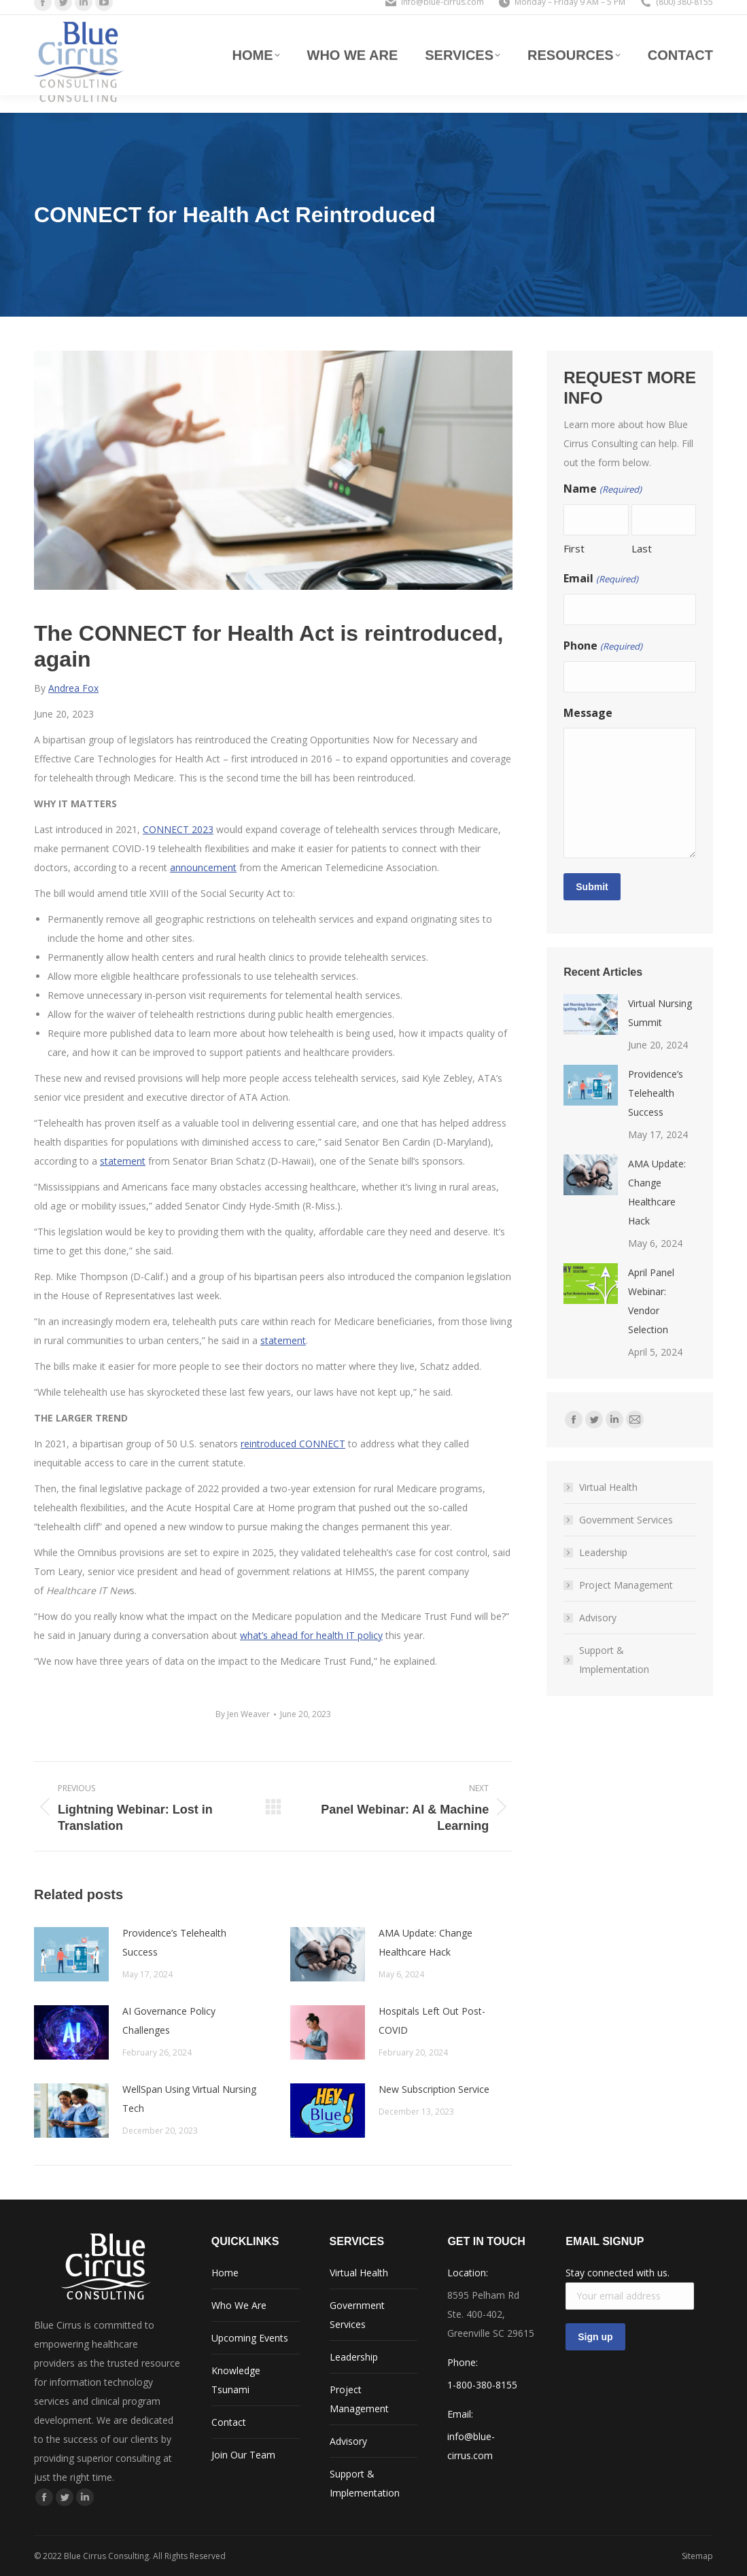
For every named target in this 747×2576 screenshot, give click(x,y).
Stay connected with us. (618, 2272)
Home (225, 2272)
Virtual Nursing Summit (660, 1013)
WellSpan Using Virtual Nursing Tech (189, 2099)
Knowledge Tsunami (235, 2380)
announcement (203, 867)
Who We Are (238, 2305)
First (574, 548)
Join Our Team (243, 2454)
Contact (228, 2422)
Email (600, 578)
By (242, 1714)
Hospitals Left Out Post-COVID (432, 2020)
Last (641, 548)
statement (122, 1160)
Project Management (626, 1584)
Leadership (603, 1552)
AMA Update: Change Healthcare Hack (425, 1942)
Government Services (626, 1519)
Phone (602, 646)
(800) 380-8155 (684, 12)
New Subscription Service (434, 2089)
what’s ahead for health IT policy (311, 1635)
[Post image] (71, 1954)
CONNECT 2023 (178, 829)
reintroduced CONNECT (293, 1443)
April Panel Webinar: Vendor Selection (651, 1301)
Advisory (597, 1617)
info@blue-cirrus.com (442, 12)
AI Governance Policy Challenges (168, 2020)
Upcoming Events (249, 2337)
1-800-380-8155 (482, 2384)
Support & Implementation (614, 1660)
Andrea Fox (73, 688)
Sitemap (697, 2556)
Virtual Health (608, 1487)
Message (587, 712)
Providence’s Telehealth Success (174, 1942)
